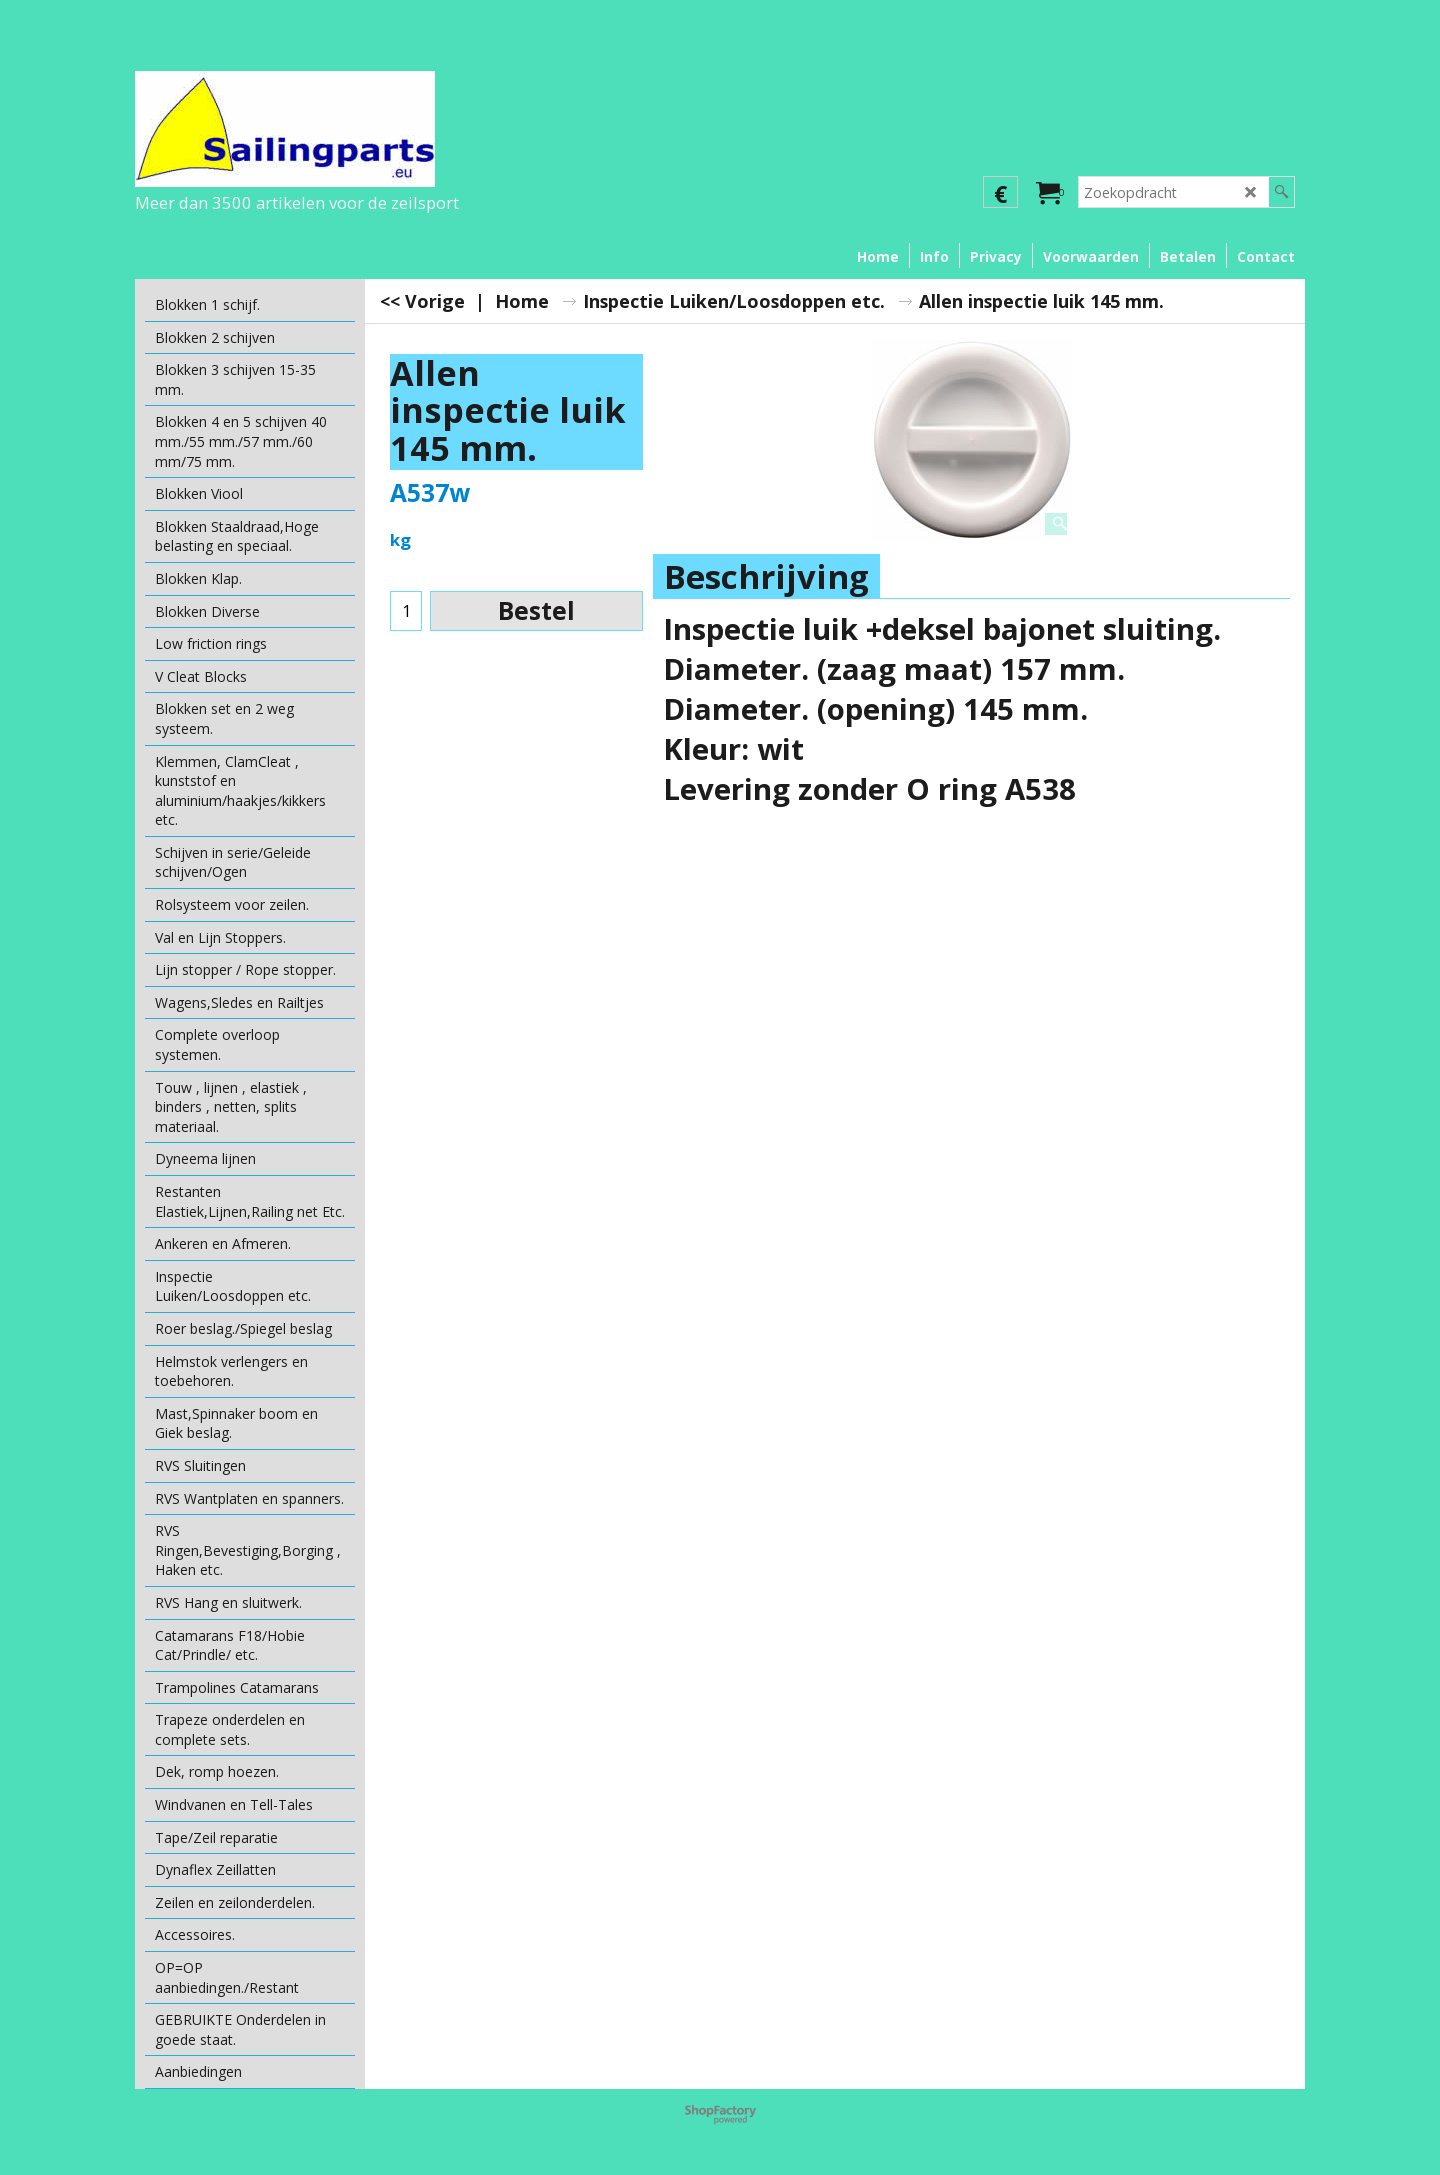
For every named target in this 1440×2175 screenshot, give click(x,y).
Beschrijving (766, 576)
